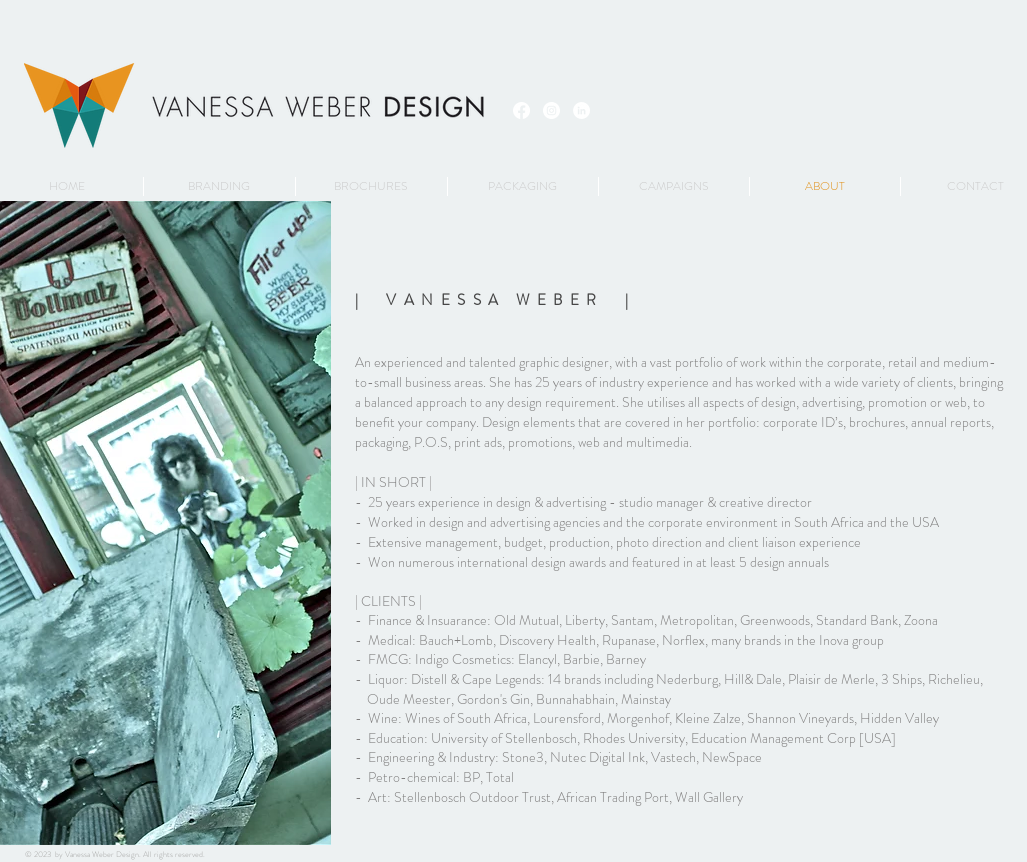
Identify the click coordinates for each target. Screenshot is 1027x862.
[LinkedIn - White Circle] (581, 110)
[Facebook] (521, 110)
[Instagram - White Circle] (551, 110)
